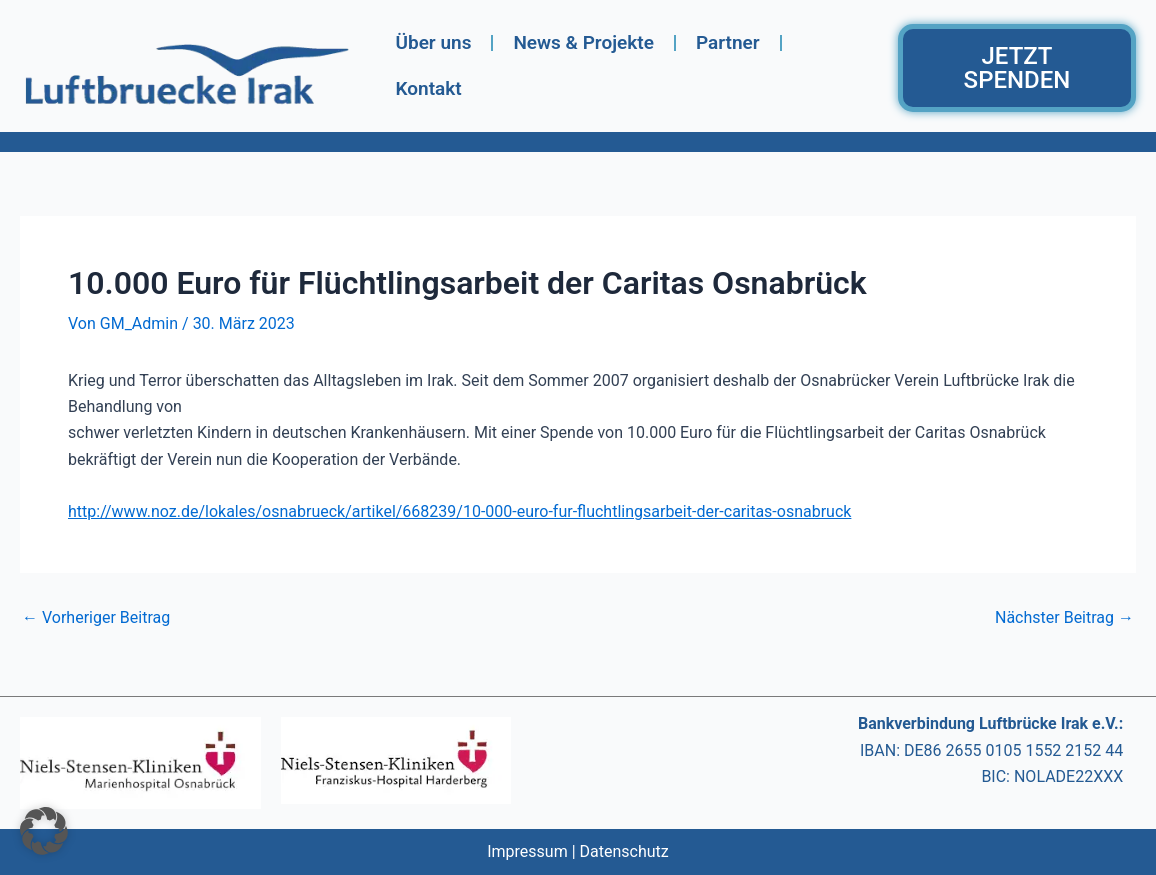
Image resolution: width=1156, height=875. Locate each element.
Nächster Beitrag (1064, 618)
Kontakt (428, 88)
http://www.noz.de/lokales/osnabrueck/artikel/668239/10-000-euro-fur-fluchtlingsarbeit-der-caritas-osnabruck (459, 511)
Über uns (433, 42)
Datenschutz (624, 851)
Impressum (527, 851)
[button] (44, 831)
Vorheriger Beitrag (96, 618)
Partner (728, 42)
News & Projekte (583, 42)
